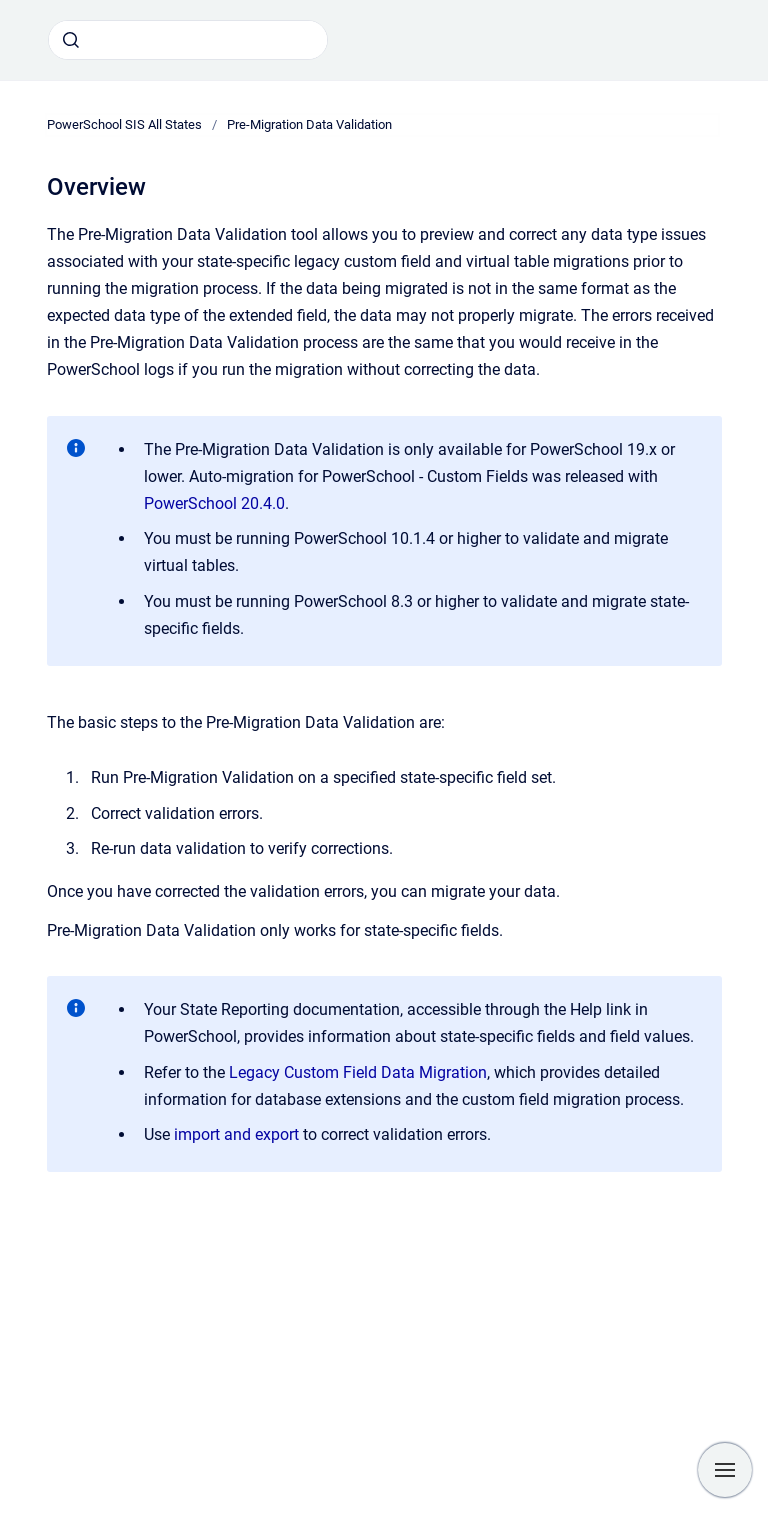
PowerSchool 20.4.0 (214, 503)
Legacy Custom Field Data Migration (358, 1072)
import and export (238, 1134)
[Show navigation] (725, 1470)
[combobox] (188, 40)
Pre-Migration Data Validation (309, 124)
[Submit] (71, 40)
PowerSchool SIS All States (124, 124)
